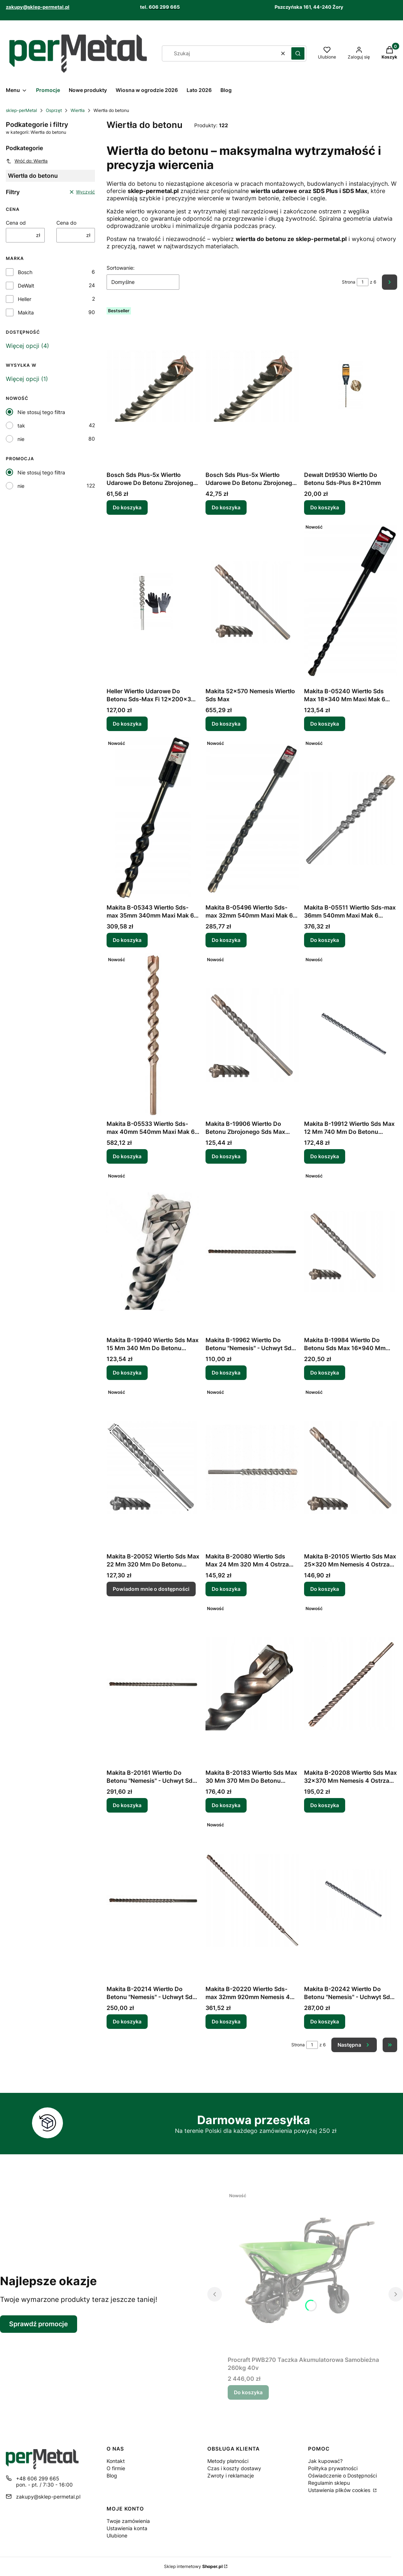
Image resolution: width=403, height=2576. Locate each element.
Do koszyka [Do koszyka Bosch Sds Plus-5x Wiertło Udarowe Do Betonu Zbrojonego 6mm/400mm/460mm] (226, 507)
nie (20, 439)
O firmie (116, 2468)
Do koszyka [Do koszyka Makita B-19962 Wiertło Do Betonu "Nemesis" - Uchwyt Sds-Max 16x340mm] (226, 1372)
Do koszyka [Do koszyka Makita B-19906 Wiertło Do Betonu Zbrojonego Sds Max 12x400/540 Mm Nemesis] (226, 1156)
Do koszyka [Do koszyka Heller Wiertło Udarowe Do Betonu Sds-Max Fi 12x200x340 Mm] (127, 724)
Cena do (66, 223)
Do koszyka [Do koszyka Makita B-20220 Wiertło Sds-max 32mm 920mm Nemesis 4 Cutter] (226, 2021)
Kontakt (116, 2461)
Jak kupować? (325, 2461)
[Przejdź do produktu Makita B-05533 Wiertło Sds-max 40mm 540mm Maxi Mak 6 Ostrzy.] (153, 1035)
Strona (348, 282)
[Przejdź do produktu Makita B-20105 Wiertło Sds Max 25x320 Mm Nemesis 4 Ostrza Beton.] (350, 1467)
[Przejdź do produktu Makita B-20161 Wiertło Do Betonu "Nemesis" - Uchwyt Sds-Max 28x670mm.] (153, 1684)
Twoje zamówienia (128, 2521)
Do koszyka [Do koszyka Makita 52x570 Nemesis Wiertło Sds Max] (226, 724)
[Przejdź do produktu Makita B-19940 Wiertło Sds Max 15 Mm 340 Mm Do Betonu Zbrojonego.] (153, 1251)
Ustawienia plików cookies (340, 2490)
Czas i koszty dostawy (234, 2468)
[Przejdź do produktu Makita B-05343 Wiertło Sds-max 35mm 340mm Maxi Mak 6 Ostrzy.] (153, 818)
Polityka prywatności (333, 2468)
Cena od (16, 223)
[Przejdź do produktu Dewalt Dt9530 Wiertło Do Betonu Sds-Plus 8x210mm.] (350, 386)
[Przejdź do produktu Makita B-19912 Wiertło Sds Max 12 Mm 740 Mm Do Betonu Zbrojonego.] (350, 1035)
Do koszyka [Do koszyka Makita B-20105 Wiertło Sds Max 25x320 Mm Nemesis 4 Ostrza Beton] (324, 1589)
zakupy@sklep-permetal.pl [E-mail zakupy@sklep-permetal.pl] (48, 2496)
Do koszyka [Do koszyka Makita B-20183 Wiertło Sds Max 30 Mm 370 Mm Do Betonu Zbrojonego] (226, 1805)
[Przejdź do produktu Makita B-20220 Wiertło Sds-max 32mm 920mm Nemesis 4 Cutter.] (252, 1900)
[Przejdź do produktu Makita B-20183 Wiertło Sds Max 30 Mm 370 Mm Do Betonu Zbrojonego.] (252, 1684)
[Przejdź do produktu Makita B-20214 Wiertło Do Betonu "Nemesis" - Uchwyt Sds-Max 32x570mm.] (153, 1900)
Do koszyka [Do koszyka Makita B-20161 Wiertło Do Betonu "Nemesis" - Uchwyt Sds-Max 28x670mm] (127, 1805)
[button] (297, 53)
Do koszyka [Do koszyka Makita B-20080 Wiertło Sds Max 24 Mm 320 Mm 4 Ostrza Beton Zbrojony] (226, 1589)
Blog (112, 2475)
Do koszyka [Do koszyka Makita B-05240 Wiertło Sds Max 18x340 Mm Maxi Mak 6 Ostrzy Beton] (324, 724)
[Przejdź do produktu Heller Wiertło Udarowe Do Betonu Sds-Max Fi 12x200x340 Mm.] (153, 602)
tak (21, 425)
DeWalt (26, 285)
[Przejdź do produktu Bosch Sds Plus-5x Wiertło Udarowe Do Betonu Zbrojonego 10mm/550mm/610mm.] (153, 386)
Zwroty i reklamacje (230, 2475)
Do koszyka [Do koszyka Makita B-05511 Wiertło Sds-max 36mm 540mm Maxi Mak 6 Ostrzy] (324, 940)
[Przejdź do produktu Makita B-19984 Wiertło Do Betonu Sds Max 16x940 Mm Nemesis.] (350, 1251)
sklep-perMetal (21, 110)
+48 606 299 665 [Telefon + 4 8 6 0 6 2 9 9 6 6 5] (37, 2478)
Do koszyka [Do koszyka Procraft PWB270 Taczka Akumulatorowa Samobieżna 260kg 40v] (248, 2392)
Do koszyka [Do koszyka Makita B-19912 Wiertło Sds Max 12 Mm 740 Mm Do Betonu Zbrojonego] (324, 1156)
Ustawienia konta (127, 2528)
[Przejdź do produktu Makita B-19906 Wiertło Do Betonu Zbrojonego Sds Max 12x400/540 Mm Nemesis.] (252, 1035)
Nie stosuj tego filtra (41, 412)
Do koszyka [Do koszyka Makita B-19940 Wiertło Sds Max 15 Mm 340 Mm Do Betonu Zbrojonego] (127, 1372)
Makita (26, 312)
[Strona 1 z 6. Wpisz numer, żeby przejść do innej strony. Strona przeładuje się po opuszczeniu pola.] (362, 282)
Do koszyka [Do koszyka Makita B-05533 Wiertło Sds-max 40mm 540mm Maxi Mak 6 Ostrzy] (127, 1156)
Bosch (25, 272)
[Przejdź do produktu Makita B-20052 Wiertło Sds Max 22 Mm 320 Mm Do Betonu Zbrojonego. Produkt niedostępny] (153, 1467)
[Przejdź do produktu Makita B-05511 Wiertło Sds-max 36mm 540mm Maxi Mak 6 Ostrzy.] (350, 818)
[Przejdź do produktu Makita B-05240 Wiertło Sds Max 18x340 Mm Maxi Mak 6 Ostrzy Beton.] (350, 602)
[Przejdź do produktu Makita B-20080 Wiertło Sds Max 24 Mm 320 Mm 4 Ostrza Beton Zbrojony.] (252, 1467)
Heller (24, 299)
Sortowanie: (121, 268)
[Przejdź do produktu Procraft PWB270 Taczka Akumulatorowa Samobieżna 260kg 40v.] (305, 2271)
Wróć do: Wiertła (27, 161)
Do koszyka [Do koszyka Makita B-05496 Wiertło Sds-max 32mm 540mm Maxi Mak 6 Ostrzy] (226, 940)
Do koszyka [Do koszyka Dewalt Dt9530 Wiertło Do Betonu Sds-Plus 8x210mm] (324, 507)
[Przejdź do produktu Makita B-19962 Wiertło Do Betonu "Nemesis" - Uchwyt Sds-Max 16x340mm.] (252, 1251)
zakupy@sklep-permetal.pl (37, 7)
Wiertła (78, 110)
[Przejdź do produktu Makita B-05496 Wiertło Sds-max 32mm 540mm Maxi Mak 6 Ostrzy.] (252, 818)
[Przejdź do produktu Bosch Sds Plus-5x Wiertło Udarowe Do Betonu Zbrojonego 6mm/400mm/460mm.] (252, 386)
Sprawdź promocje (38, 2324)
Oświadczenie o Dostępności (342, 2475)
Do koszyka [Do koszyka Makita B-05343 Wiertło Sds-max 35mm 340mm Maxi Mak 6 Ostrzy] (127, 940)
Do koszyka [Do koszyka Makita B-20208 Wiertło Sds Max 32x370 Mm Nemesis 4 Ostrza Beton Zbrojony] (324, 1805)
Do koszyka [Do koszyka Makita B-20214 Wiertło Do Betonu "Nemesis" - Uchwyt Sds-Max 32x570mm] (127, 2021)
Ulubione (117, 2535)
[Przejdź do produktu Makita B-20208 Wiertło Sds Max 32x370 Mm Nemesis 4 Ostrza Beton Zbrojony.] (350, 1684)
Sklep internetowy (193, 2566)
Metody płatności (227, 2461)
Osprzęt (54, 110)
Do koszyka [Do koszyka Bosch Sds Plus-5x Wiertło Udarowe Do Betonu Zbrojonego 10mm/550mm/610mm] (127, 507)
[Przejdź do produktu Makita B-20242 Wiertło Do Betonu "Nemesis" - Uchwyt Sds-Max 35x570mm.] (350, 1900)
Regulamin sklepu (329, 2483)
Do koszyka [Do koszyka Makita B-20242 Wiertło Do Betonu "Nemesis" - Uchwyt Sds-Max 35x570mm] (324, 2021)
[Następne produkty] (354, 2045)
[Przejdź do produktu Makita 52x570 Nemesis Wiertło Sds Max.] (252, 602)
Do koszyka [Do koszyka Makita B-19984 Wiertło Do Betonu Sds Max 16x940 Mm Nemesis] (324, 1372)
